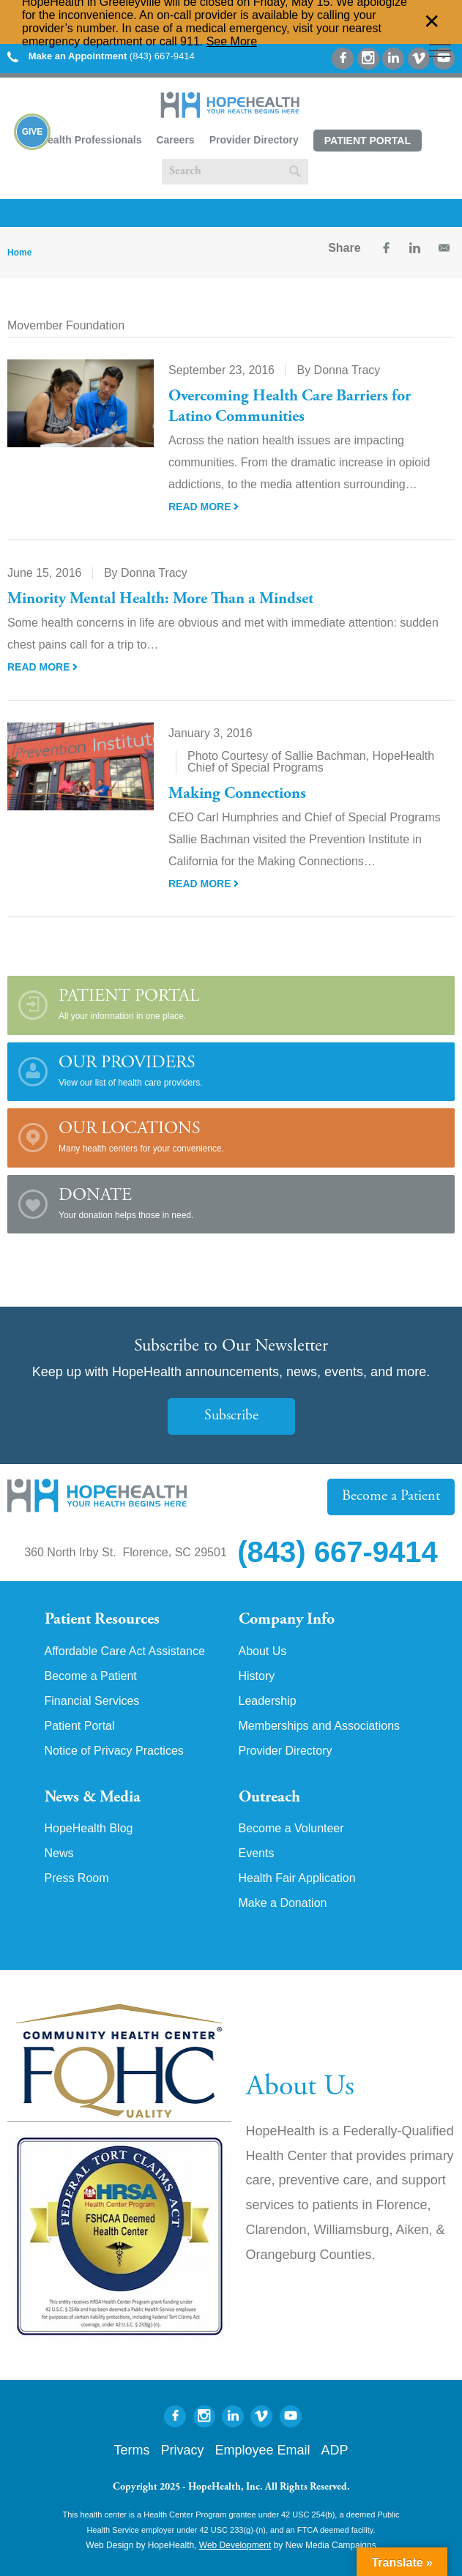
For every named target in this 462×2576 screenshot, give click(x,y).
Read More (203, 506)
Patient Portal (367, 140)
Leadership (268, 1701)
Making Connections (237, 794)
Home (19, 252)
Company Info (287, 1620)
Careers (175, 140)
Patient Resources (102, 1620)
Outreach (269, 1798)
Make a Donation (283, 1903)
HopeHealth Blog (89, 1828)
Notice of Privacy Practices (114, 1751)
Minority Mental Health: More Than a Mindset (160, 599)
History (257, 1676)
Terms (131, 2450)
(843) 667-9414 (101, 56)
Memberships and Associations (319, 1726)
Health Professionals (91, 140)
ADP (335, 2450)
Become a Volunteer (291, 1828)
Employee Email (262, 2450)
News (59, 1853)
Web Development (235, 2545)
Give (32, 132)
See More (231, 41)
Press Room (77, 1878)
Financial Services (92, 1701)
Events (257, 1853)
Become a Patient (391, 1496)
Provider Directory (254, 140)
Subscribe (231, 1416)
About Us (263, 1651)
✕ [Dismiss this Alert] (432, 22)
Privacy (182, 2450)
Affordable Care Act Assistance (125, 1651)
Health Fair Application (297, 1878)
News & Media (93, 1798)
